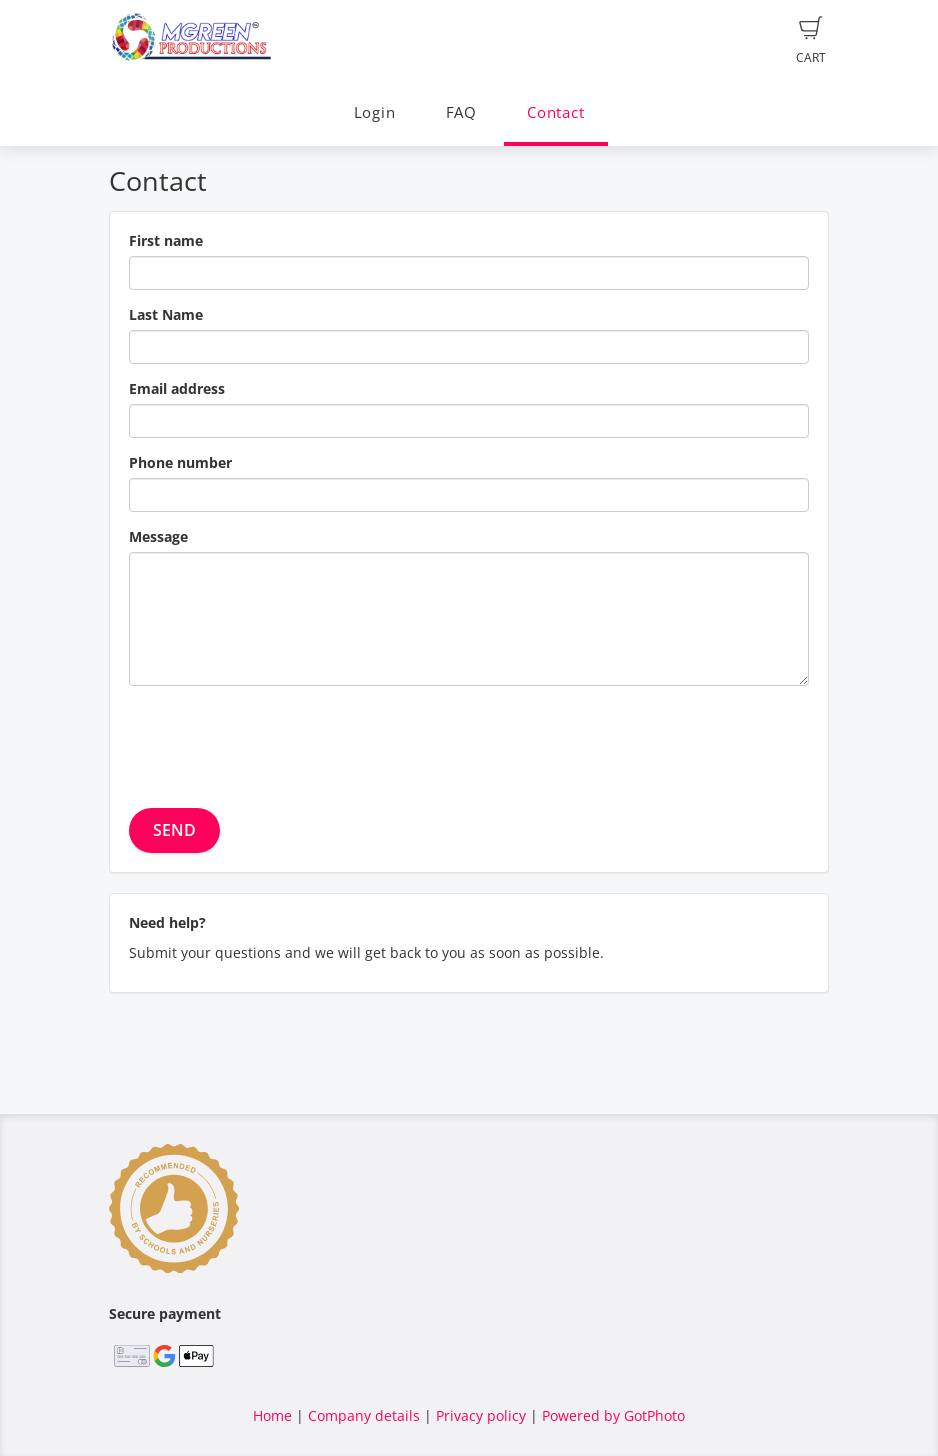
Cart (811, 41)
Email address (177, 388)
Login (375, 112)
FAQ (461, 112)
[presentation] (281, 740)
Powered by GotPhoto (613, 1415)
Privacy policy (481, 1415)
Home (272, 1415)
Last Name (166, 314)
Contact (555, 112)
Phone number (180, 462)
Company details (364, 1415)
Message (158, 536)
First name (166, 240)
